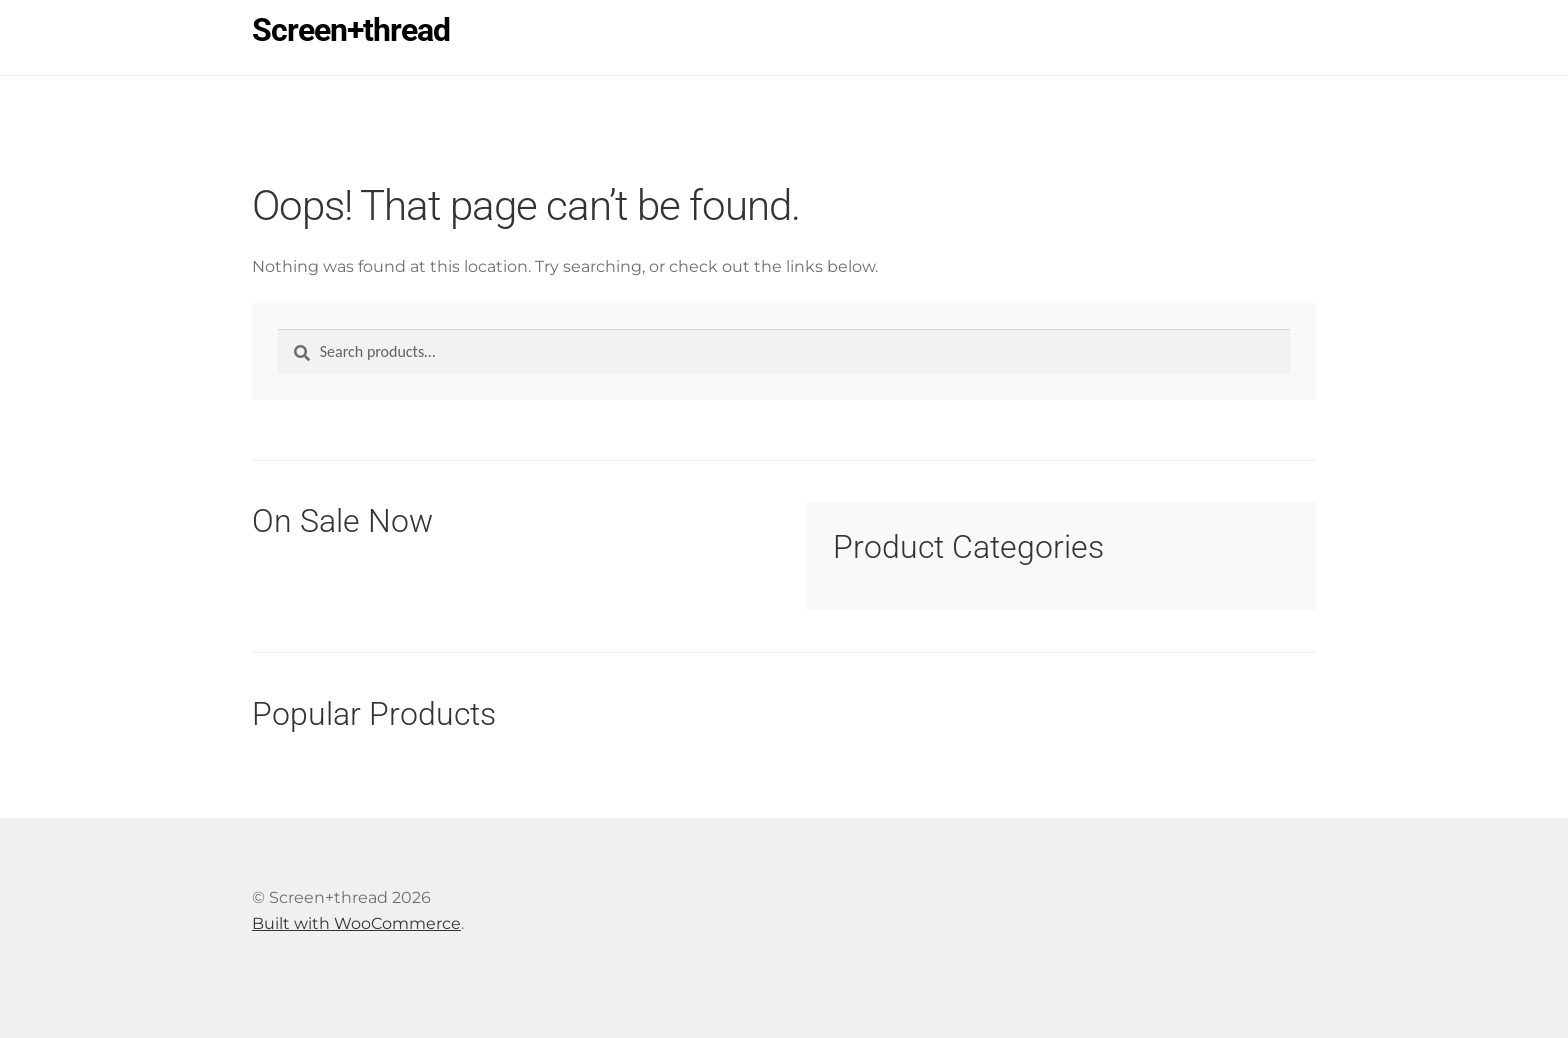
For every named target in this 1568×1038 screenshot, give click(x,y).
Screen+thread (351, 30)
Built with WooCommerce (356, 923)
